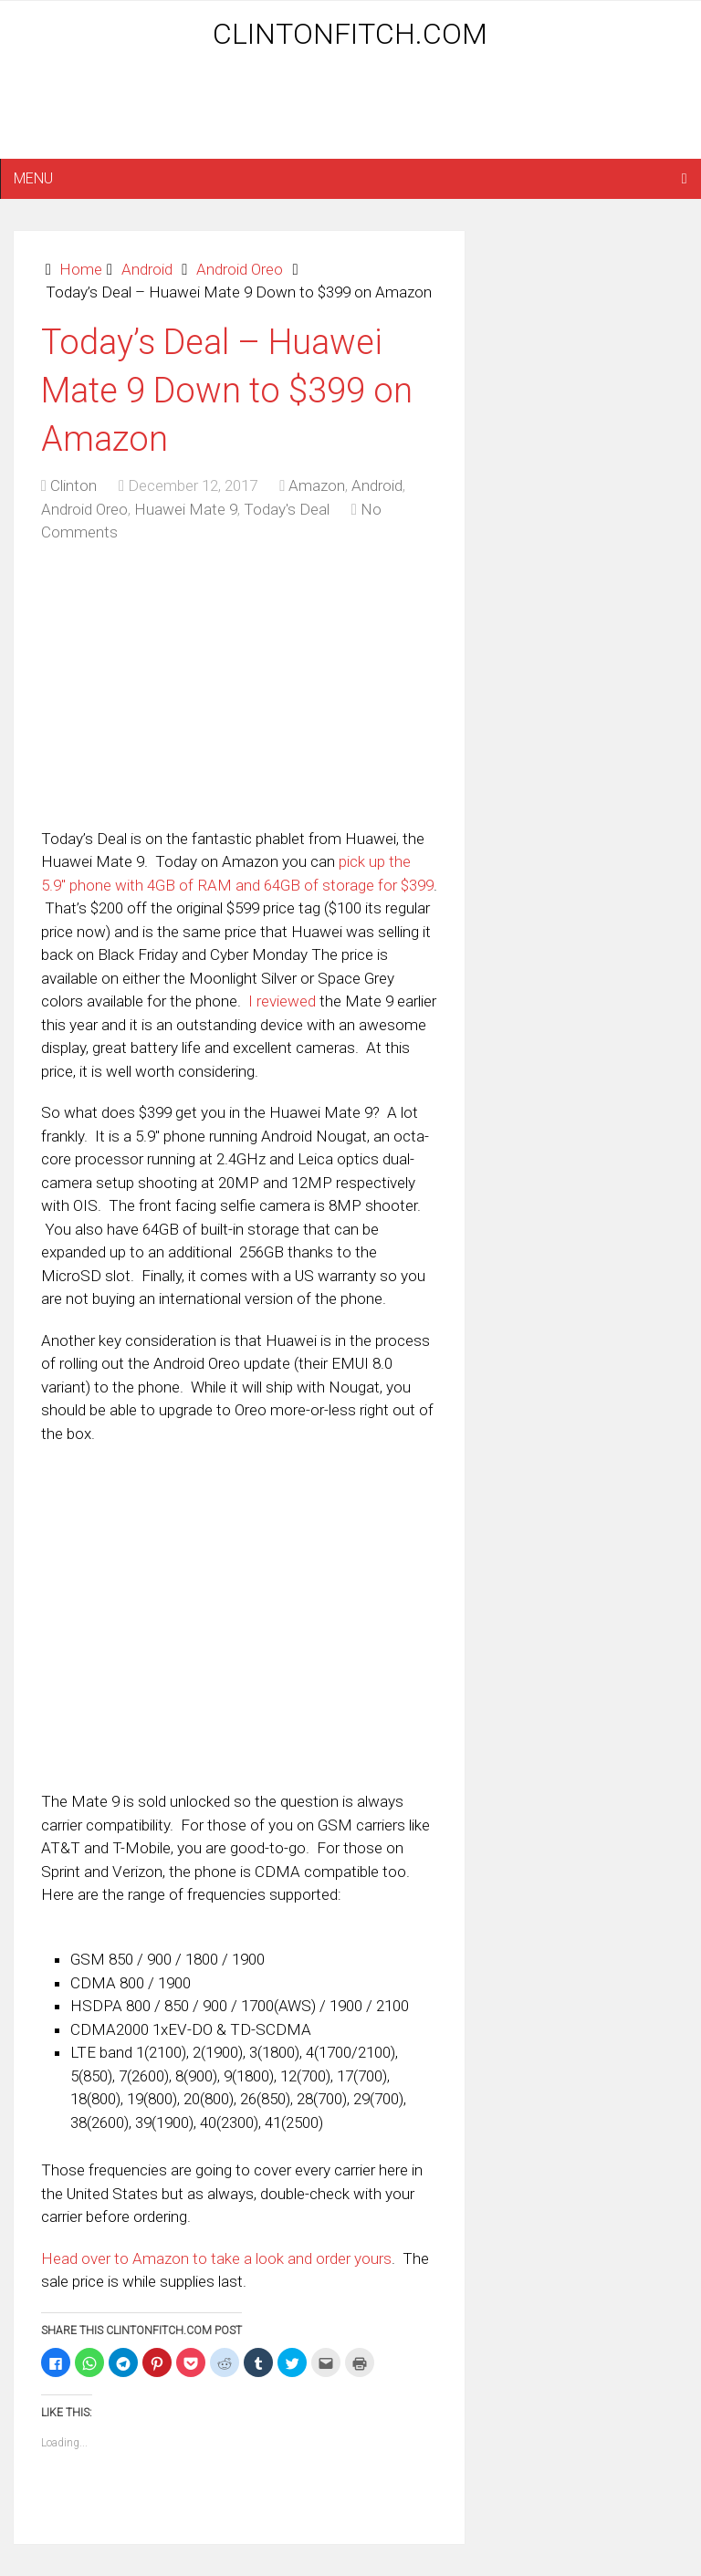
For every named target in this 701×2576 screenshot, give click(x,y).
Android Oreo (239, 269)
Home (80, 269)
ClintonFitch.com (350, 33)
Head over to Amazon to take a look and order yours (216, 2258)
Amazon (316, 485)
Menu (33, 178)
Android (147, 269)
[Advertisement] (350, 111)
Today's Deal (287, 509)
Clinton (73, 485)
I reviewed (282, 1001)
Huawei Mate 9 (185, 509)
